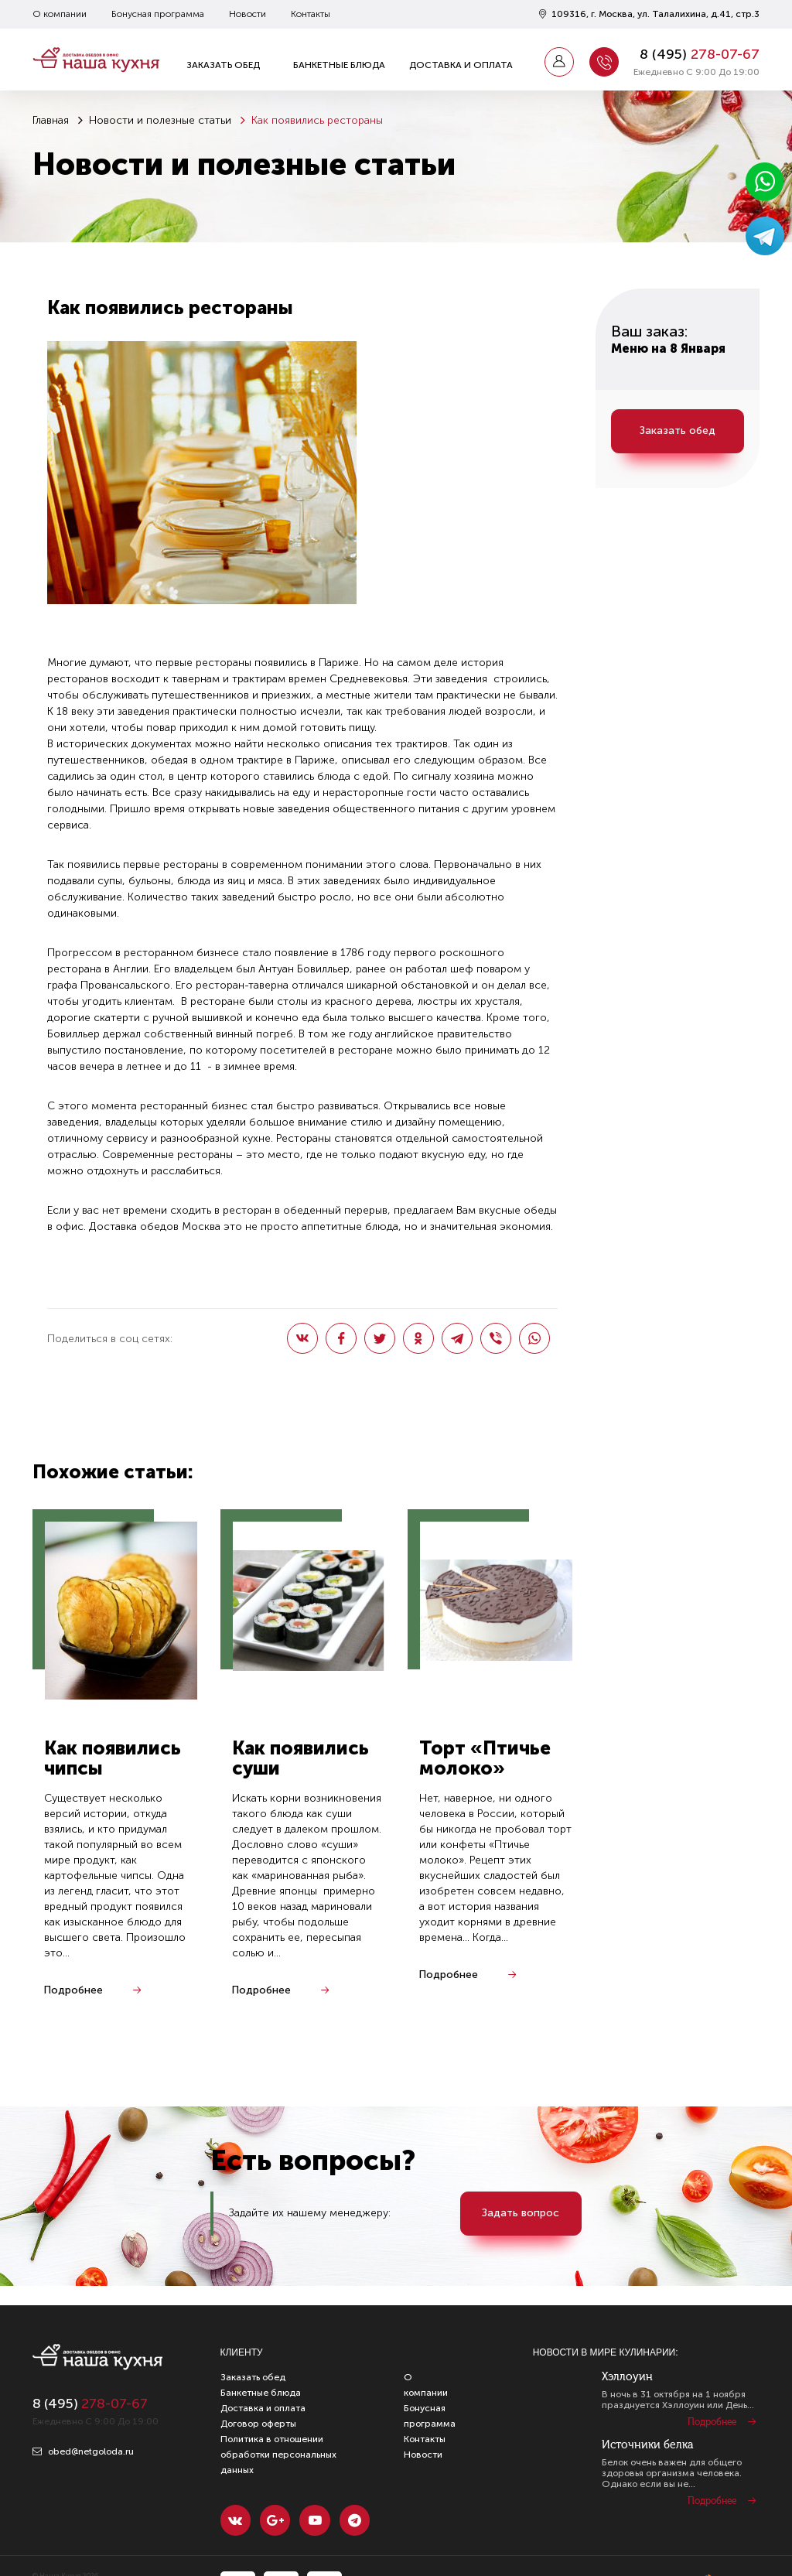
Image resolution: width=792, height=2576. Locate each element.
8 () (700, 54)
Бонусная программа (157, 14)
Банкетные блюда (339, 65)
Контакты (310, 14)
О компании (59, 14)
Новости (247, 14)
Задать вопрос (522, 2213)
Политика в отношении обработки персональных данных (278, 2454)
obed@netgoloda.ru (83, 2451)
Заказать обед (223, 65)
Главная (50, 120)
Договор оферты (258, 2423)
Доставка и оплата (461, 65)
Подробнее (74, 1991)
